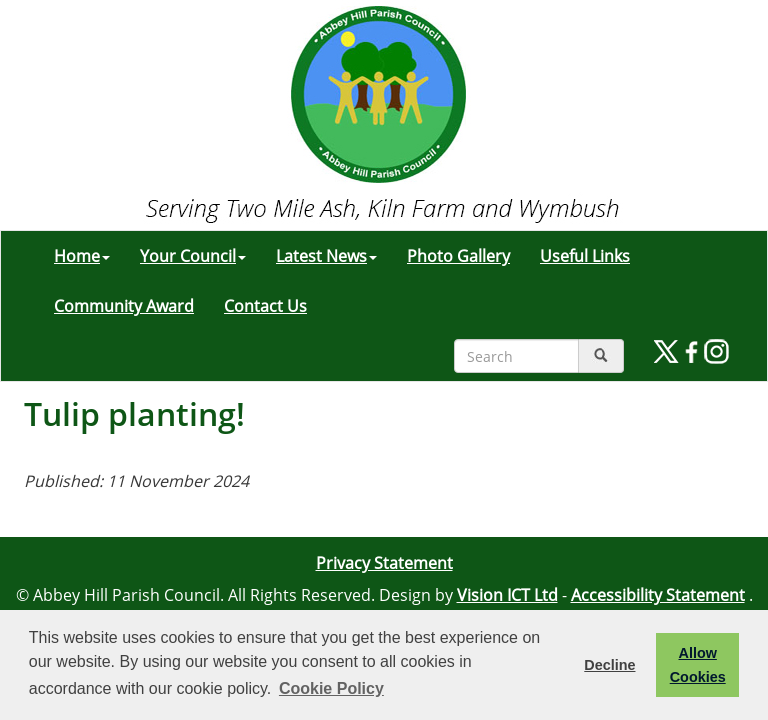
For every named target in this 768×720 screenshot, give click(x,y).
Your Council (193, 256)
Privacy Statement (384, 563)
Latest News (326, 256)
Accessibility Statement (658, 595)
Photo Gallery (458, 256)
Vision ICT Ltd (507, 595)
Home (82, 256)
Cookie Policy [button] (331, 688)
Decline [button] (609, 665)
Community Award (124, 306)
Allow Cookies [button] (698, 665)
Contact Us (265, 306)
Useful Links (585, 256)
